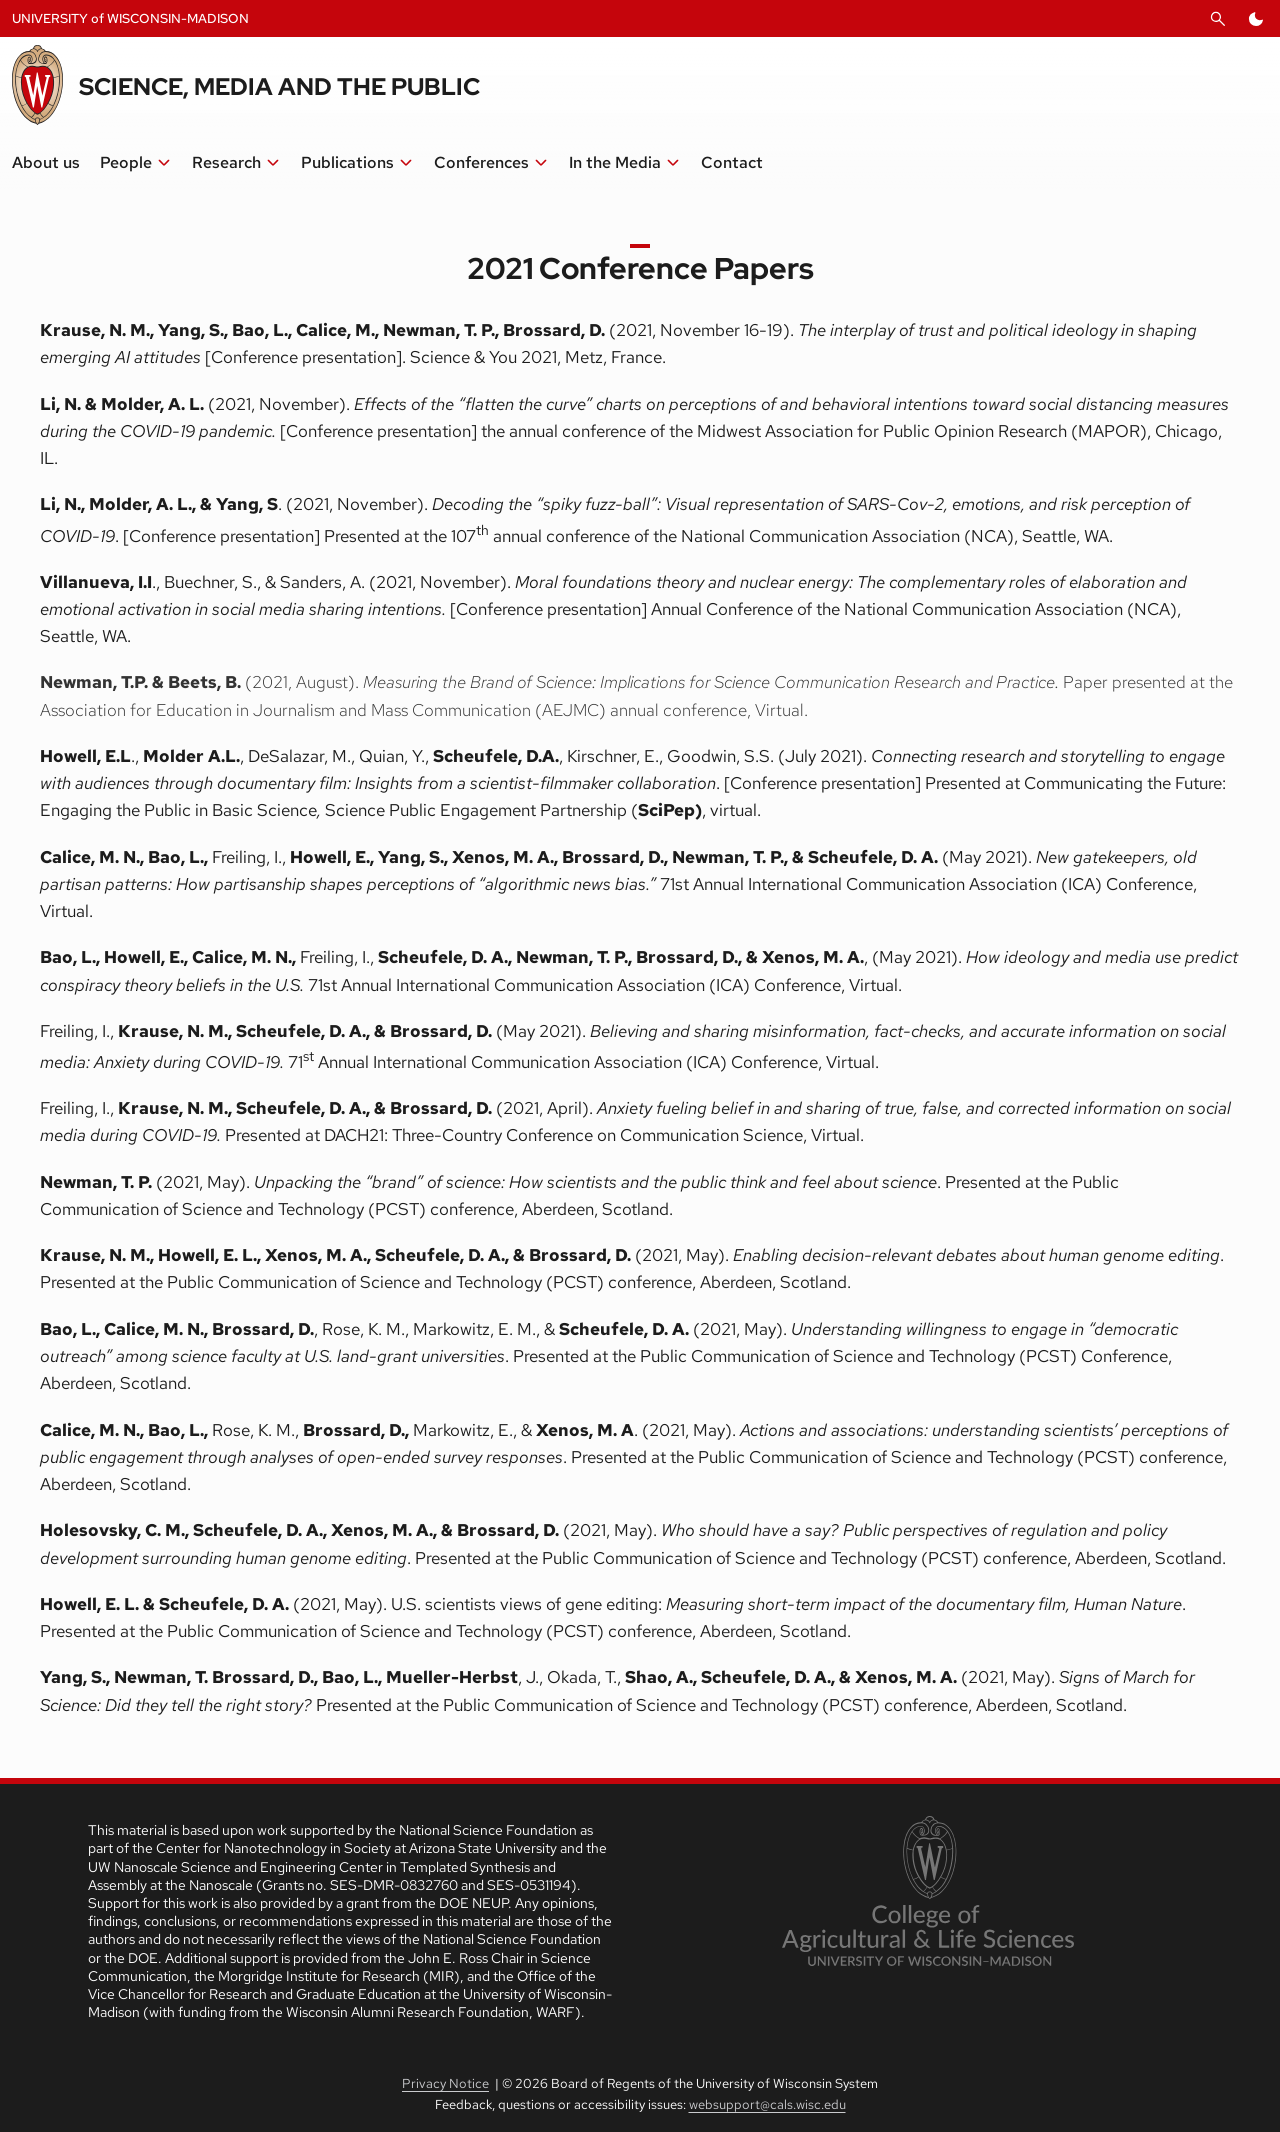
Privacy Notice (445, 2083)
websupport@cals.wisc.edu (767, 2104)
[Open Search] (1218, 19)
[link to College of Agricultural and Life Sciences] (927, 1893)
